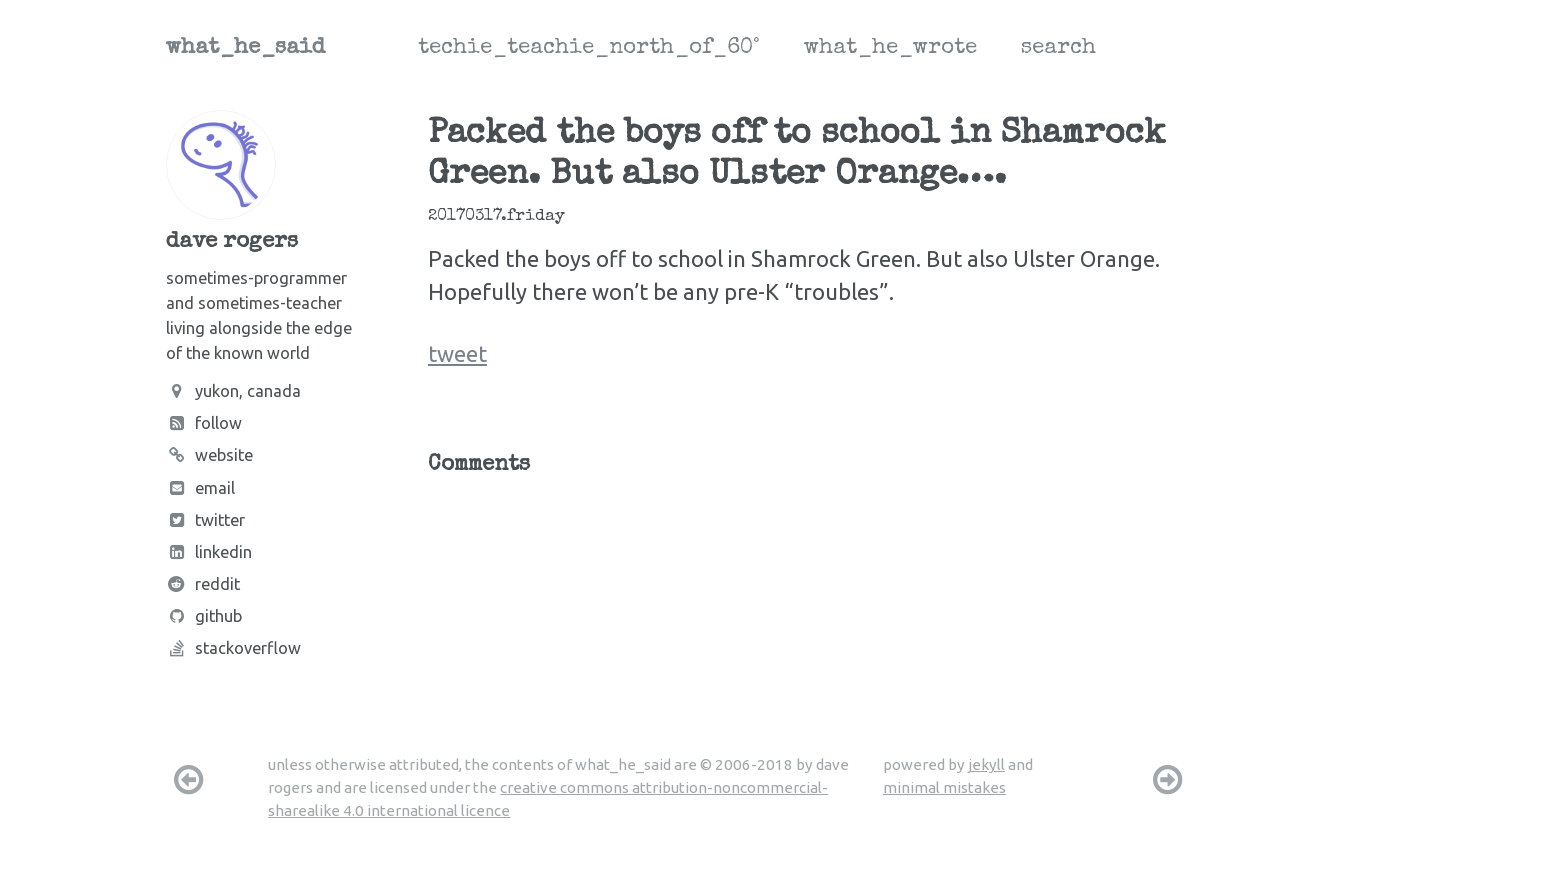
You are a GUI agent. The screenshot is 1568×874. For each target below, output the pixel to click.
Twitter (205, 520)
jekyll (986, 764)
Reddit (203, 584)
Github (204, 616)
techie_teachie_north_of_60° (589, 49)
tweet (457, 353)
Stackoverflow (233, 648)
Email (200, 488)
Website (209, 455)
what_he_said (245, 49)
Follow (204, 423)
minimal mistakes (944, 787)
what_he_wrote (890, 49)
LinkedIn (209, 552)
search (1058, 49)
